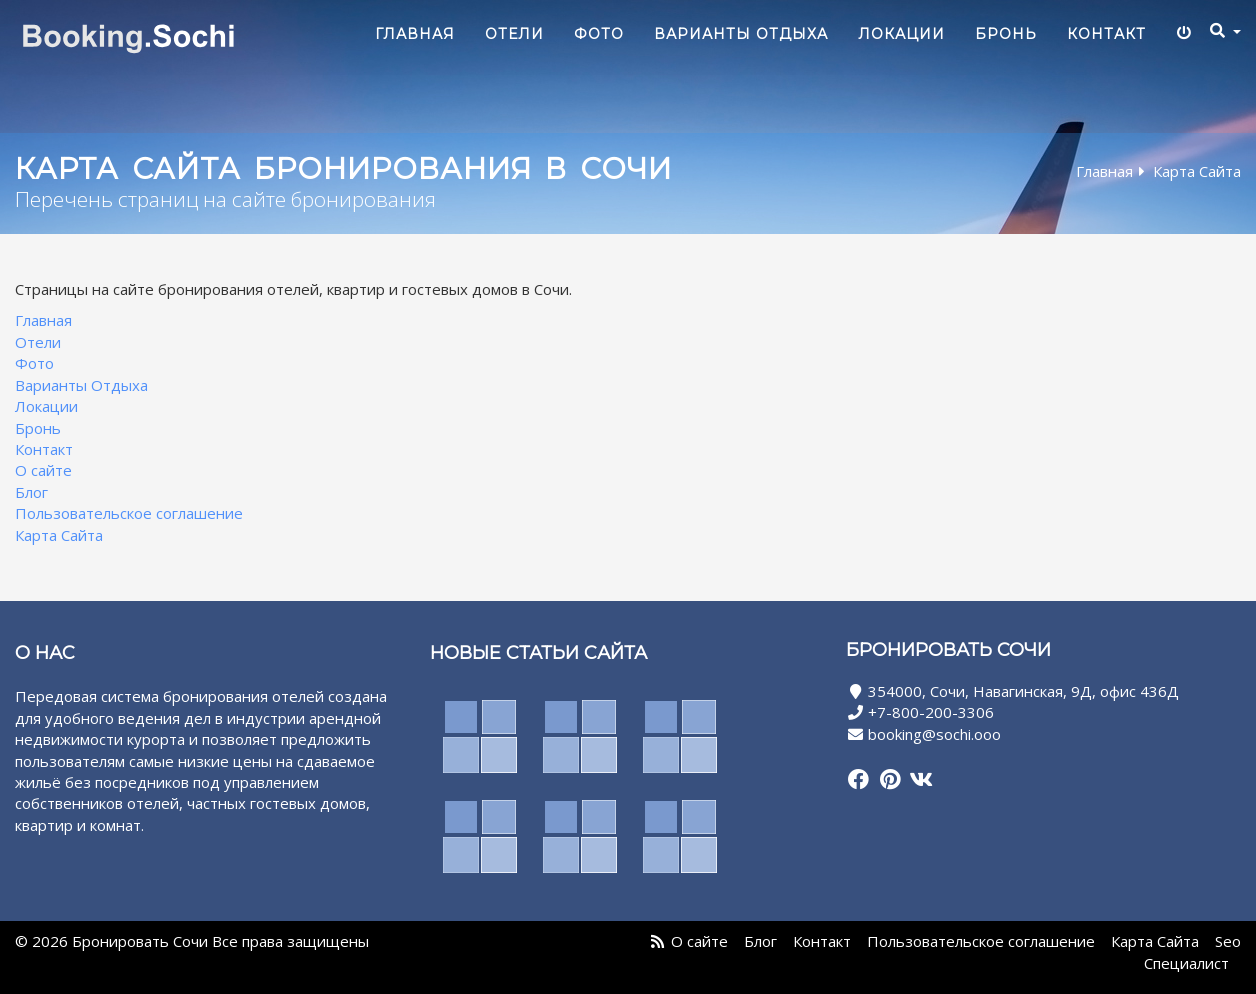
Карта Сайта (59, 535)
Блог (31, 492)
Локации (901, 34)
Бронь (1006, 34)
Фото (599, 34)
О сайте (43, 471)
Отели (514, 34)
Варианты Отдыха (741, 34)
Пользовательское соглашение (129, 514)
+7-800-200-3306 (931, 713)
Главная (415, 34)
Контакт (1106, 34)
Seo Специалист (1192, 952)
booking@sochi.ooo (934, 734)
